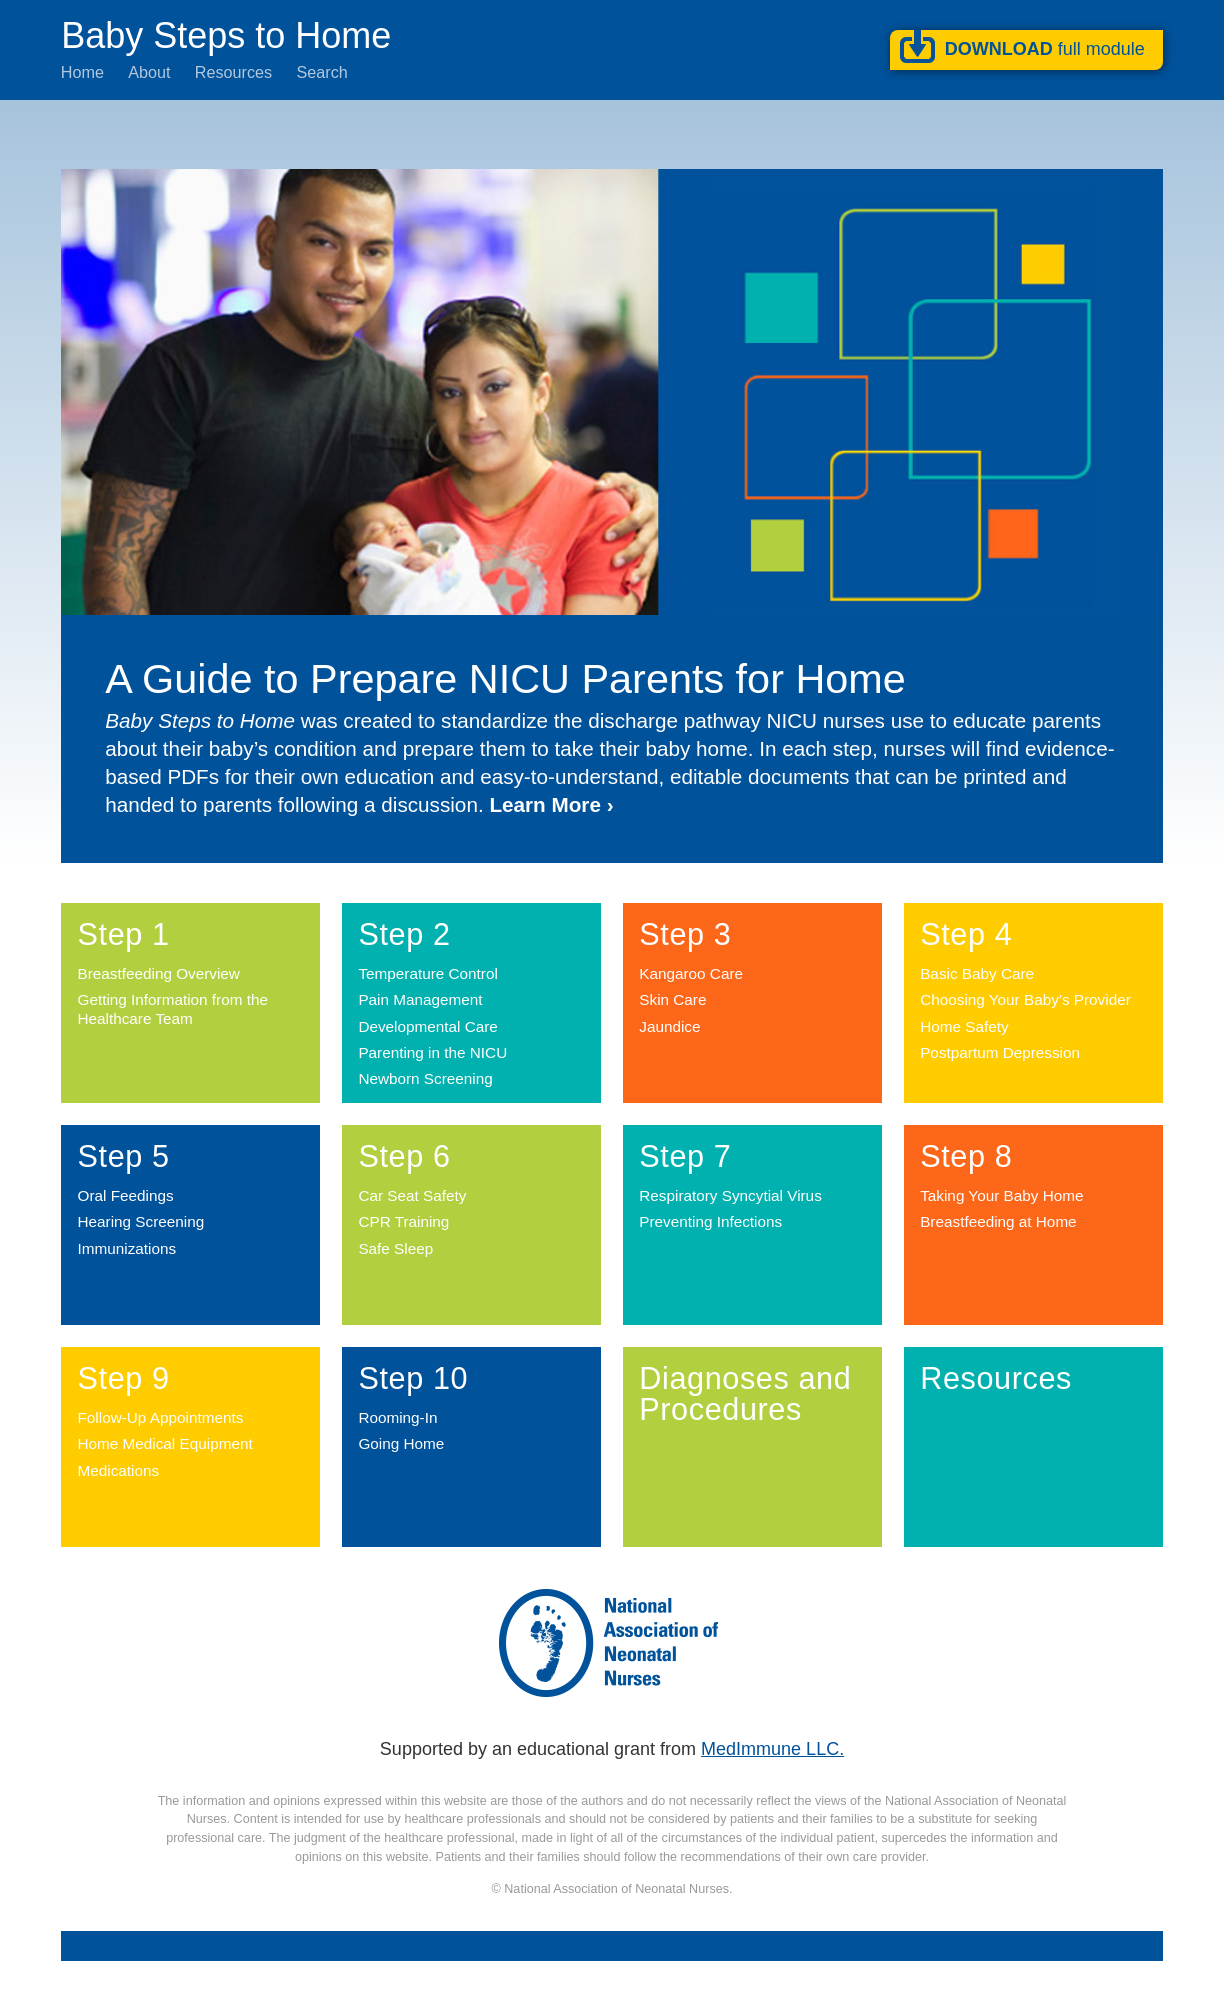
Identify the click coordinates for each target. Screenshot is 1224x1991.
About (149, 72)
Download (1045, 49)
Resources (233, 72)
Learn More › (551, 804)
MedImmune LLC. (772, 1749)
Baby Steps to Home (226, 34)
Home (82, 72)
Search (321, 72)
